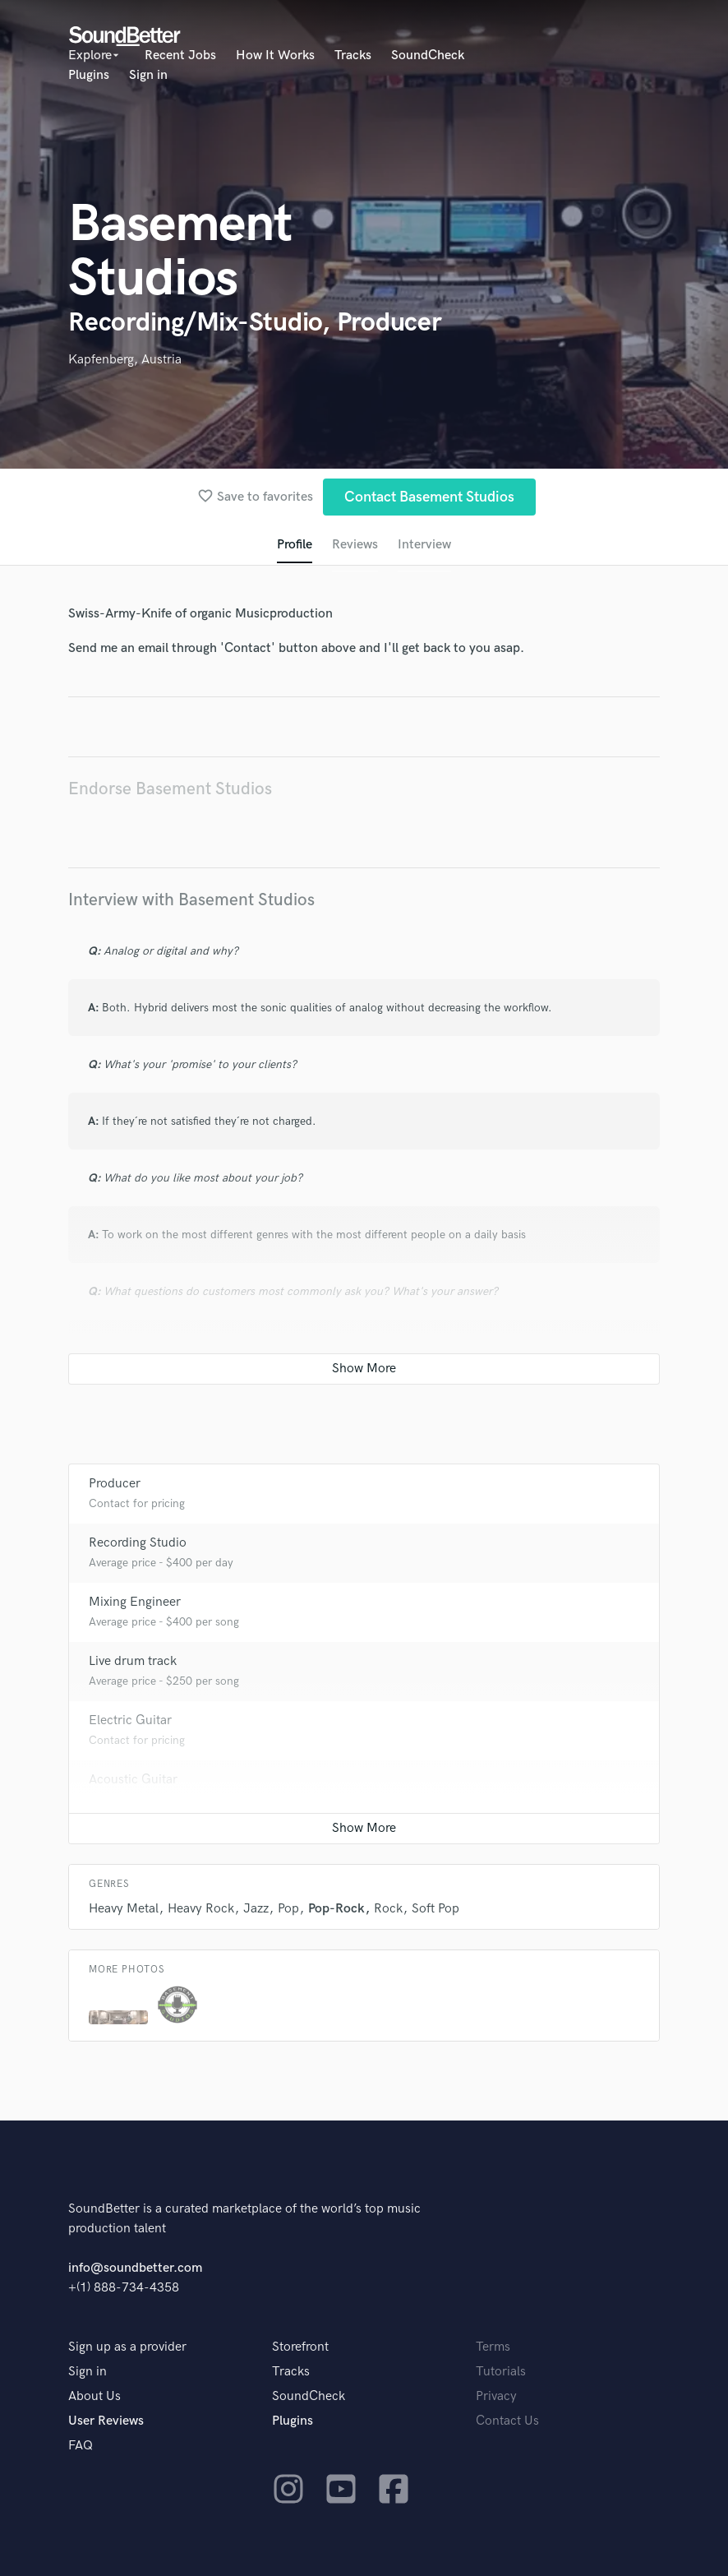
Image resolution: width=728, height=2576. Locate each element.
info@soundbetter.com (135, 2268)
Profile (294, 545)
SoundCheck (427, 55)
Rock (388, 1909)
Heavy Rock (201, 1909)
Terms (493, 2347)
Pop (288, 1909)
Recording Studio (138, 1543)
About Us (94, 2396)
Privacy (496, 2396)
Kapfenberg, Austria (125, 360)
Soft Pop (435, 1909)
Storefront (300, 2347)
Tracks (352, 55)
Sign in (148, 75)
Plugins (88, 75)
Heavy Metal (124, 1909)
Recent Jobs (180, 55)
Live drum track (133, 1661)
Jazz (256, 1909)
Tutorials (501, 2371)
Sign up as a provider (127, 2347)
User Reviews (106, 2421)
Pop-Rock (336, 1909)
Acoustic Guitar (133, 1779)
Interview (424, 545)
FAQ (80, 2445)
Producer (115, 1483)
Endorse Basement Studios (170, 789)
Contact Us (507, 2421)
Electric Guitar (130, 1720)
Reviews (355, 545)
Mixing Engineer (135, 1602)
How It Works (275, 55)
